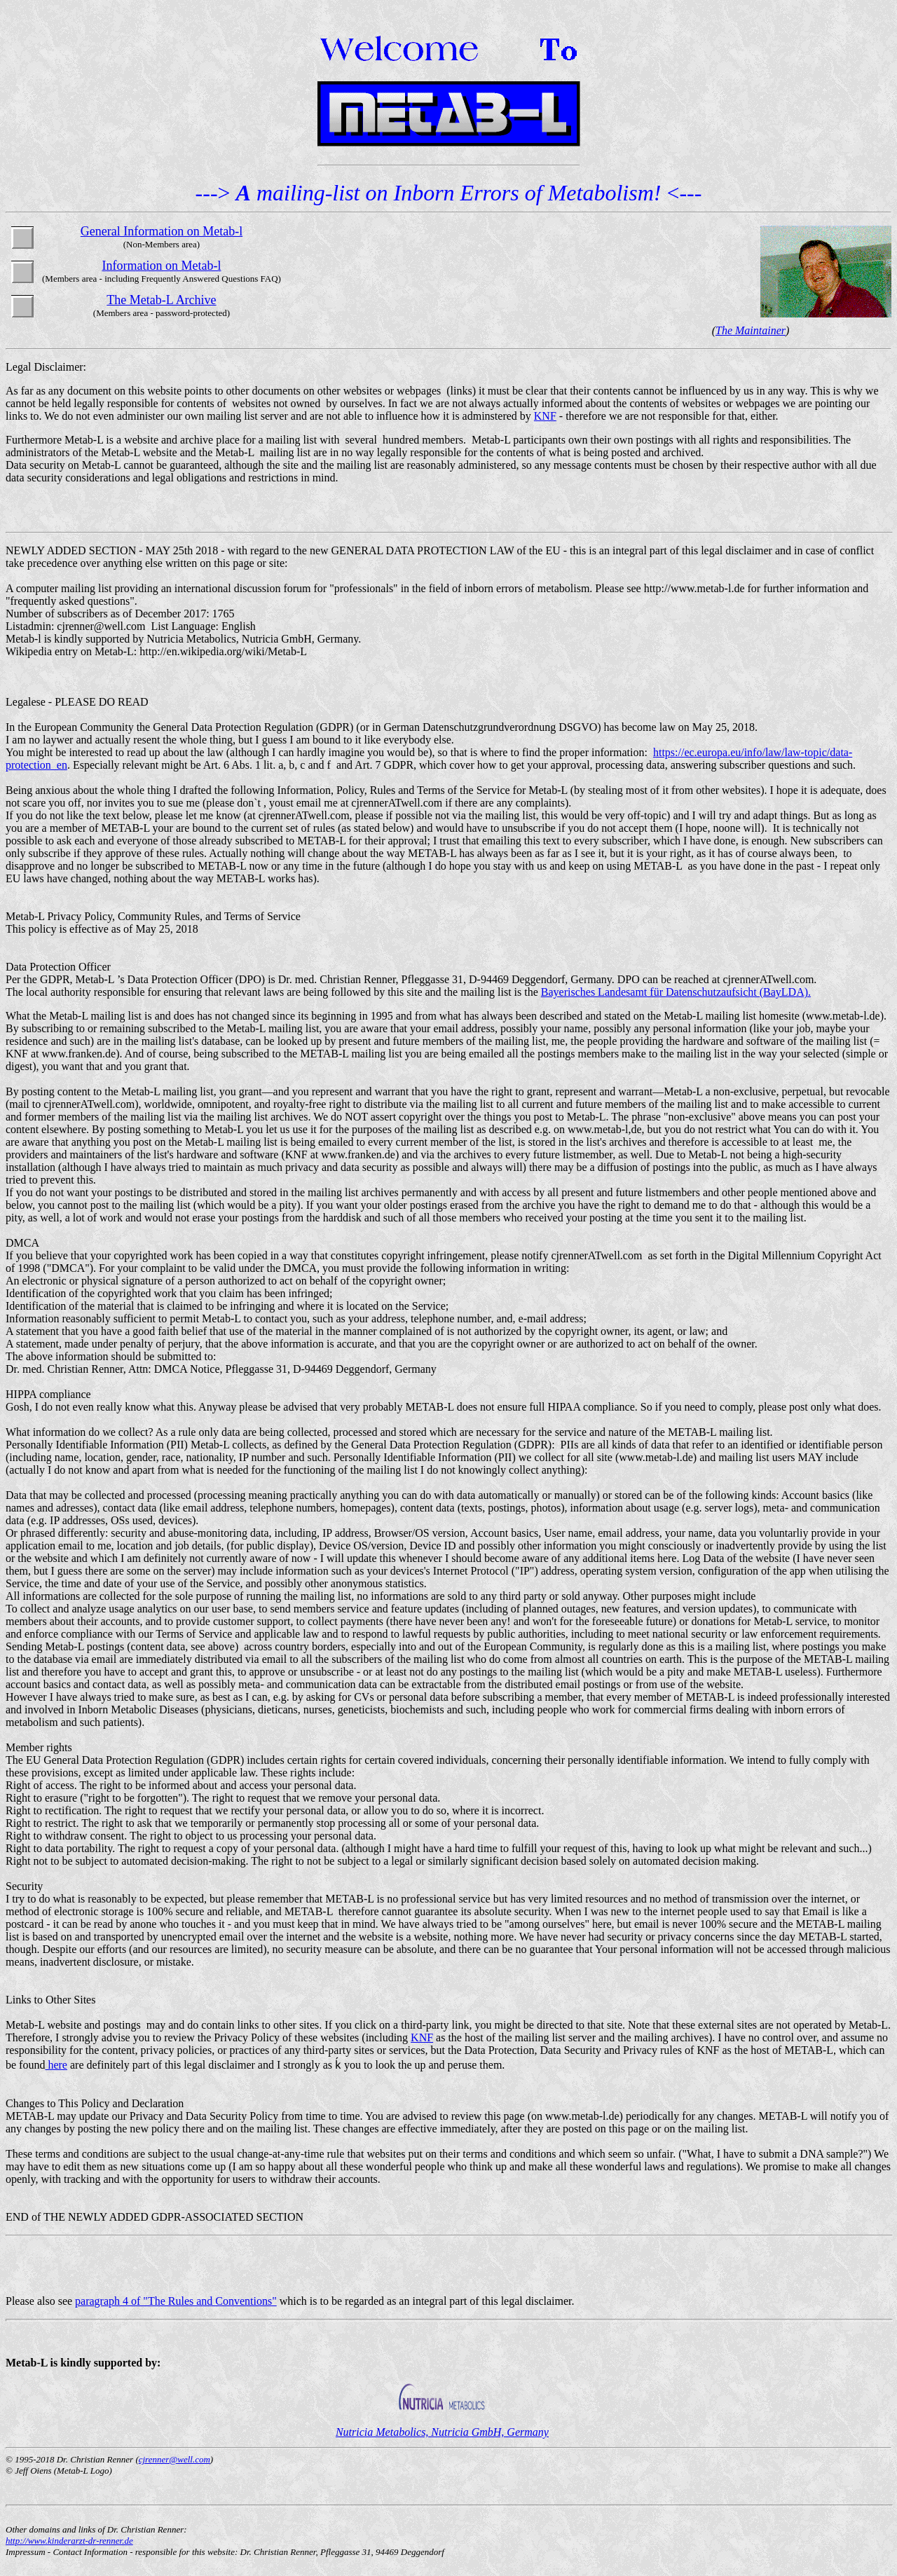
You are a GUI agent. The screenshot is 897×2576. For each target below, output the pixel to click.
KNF (545, 416)
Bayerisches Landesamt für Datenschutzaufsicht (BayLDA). (676, 992)
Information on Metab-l (161, 266)
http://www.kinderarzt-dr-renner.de (69, 2540)
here (56, 2065)
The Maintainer (750, 330)
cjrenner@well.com (174, 2459)
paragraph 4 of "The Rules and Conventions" (176, 2301)
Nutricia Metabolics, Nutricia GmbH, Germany (442, 2432)
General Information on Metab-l (161, 231)
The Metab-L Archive (161, 300)
